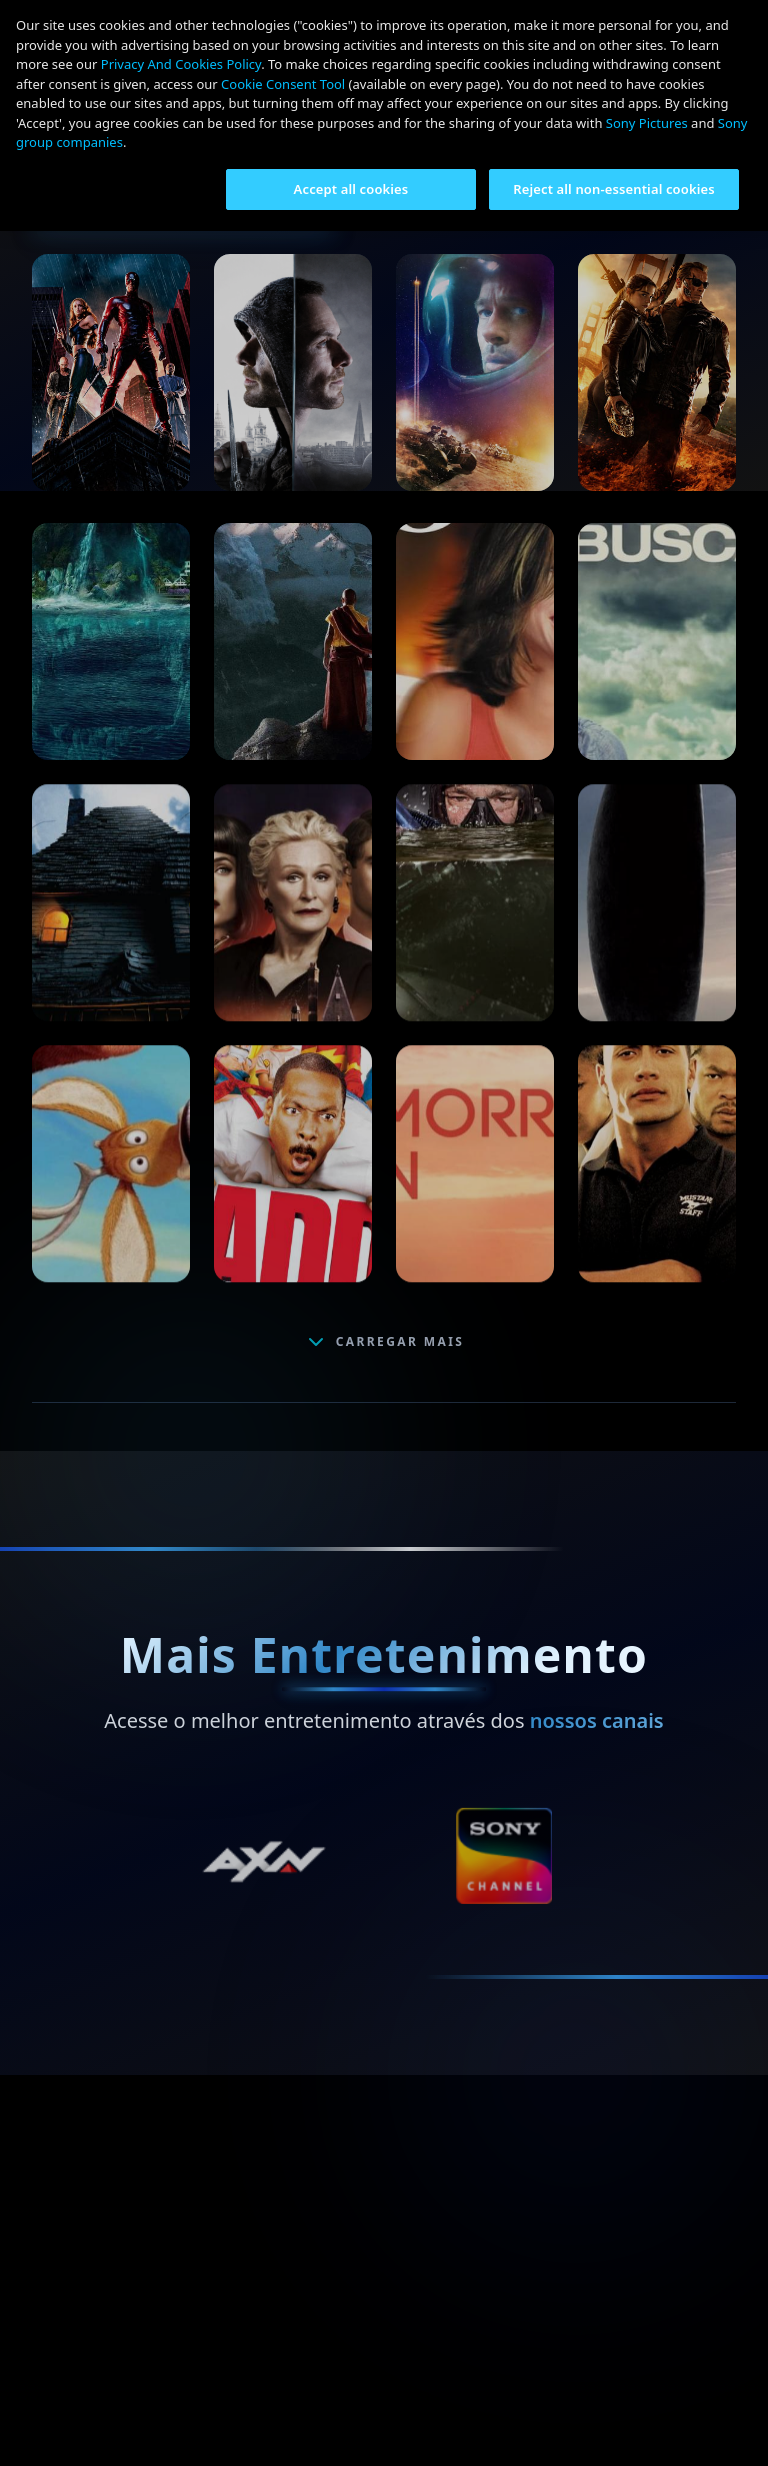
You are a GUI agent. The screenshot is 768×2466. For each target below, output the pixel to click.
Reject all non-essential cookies (614, 189)
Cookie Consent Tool (283, 84)
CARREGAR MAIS (384, 1342)
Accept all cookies (351, 189)
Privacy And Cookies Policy (181, 64)
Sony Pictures (647, 123)
